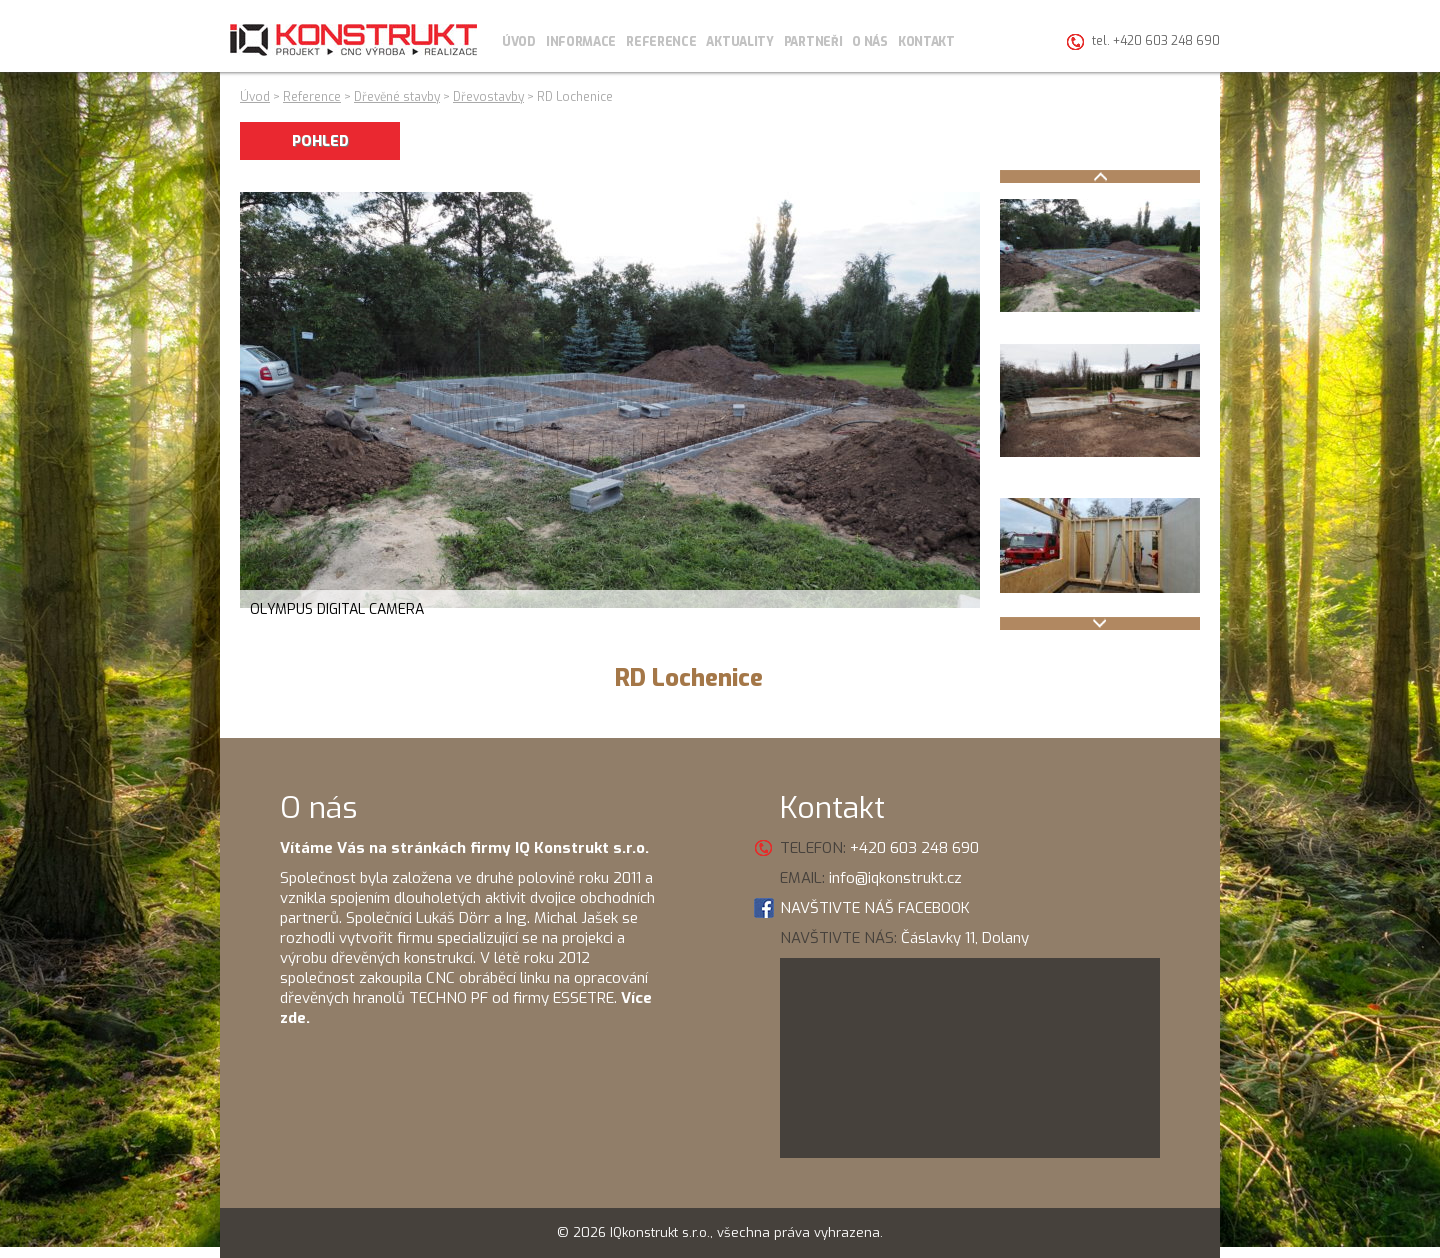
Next (1100, 623)
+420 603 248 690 (914, 848)
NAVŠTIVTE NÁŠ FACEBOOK (875, 908)
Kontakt (926, 42)
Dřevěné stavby (397, 97)
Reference (661, 42)
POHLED (320, 141)
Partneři (813, 42)
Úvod (519, 42)
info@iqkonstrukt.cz (895, 878)
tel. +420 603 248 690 (1156, 41)
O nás (870, 42)
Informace (581, 42)
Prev (1100, 176)
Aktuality (739, 42)
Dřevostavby (488, 97)
